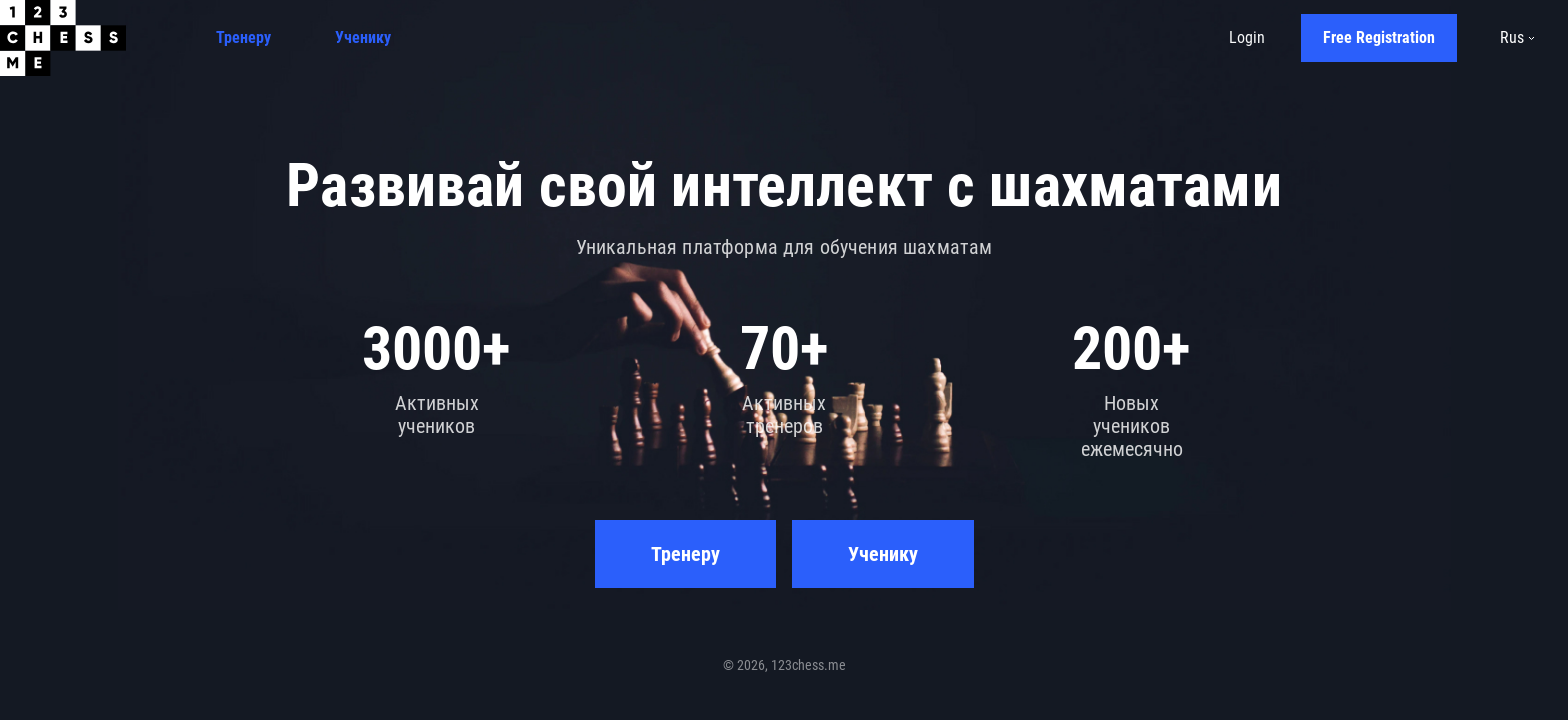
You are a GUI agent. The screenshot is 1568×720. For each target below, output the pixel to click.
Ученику (363, 37)
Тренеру (243, 37)
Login (1247, 37)
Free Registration (1379, 37)
